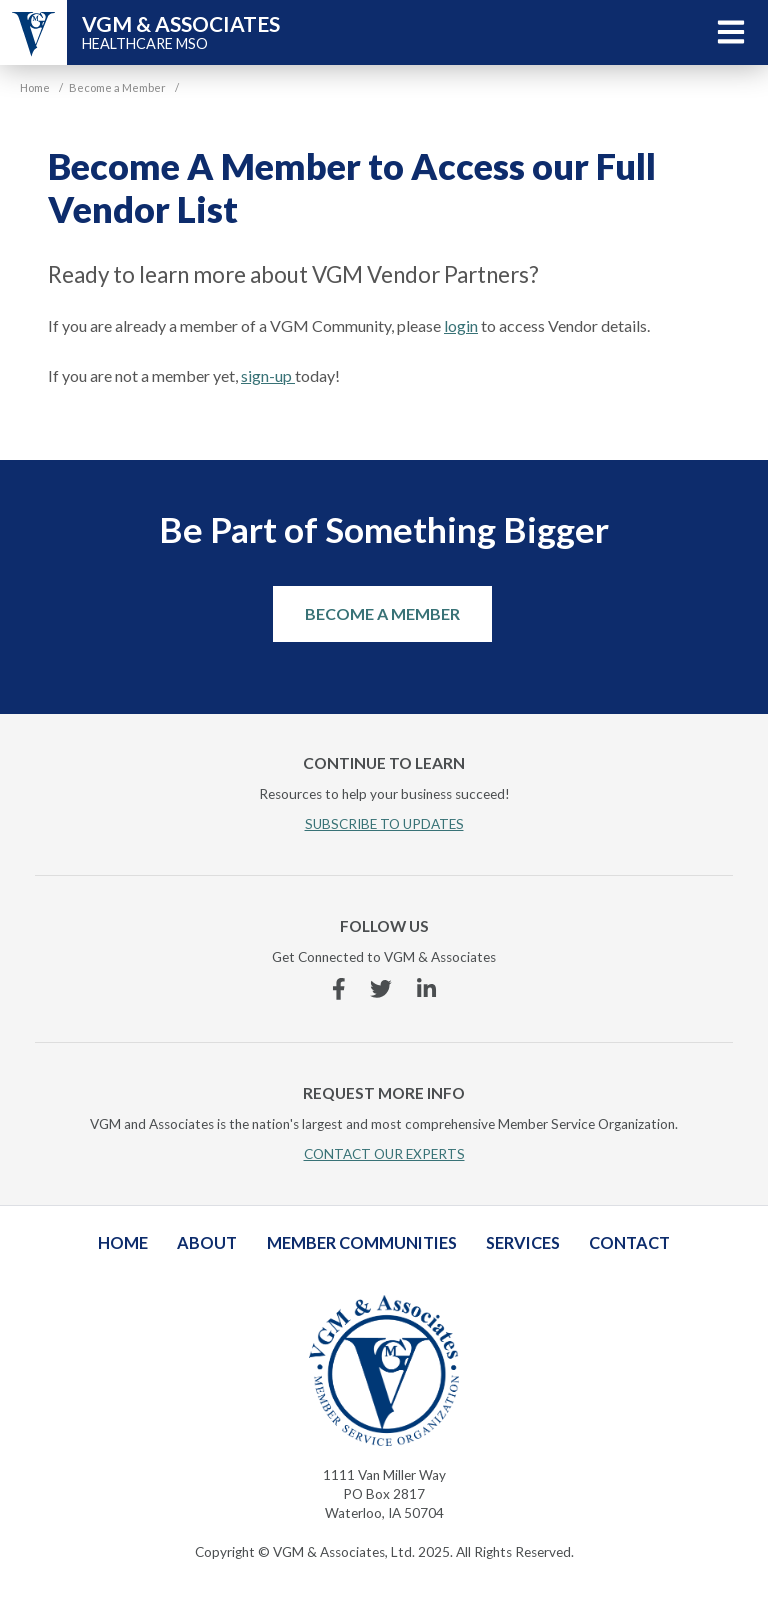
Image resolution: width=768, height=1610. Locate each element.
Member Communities (362, 1242)
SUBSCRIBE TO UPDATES (384, 824)
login (461, 325)
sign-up (268, 375)
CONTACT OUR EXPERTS (384, 1154)
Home (123, 1242)
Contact (629, 1242)
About (207, 1242)
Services (523, 1242)
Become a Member (382, 613)
